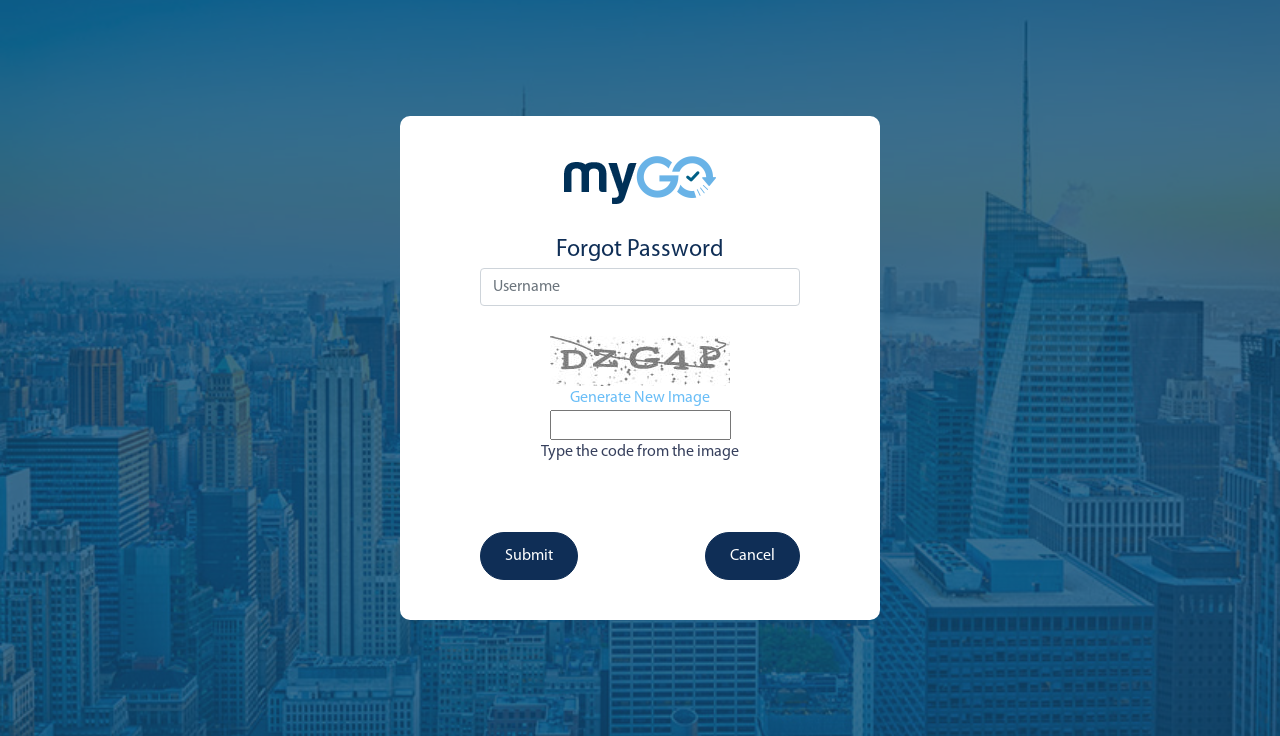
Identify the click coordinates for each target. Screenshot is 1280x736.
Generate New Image (640, 398)
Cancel (752, 556)
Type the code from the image (640, 452)
